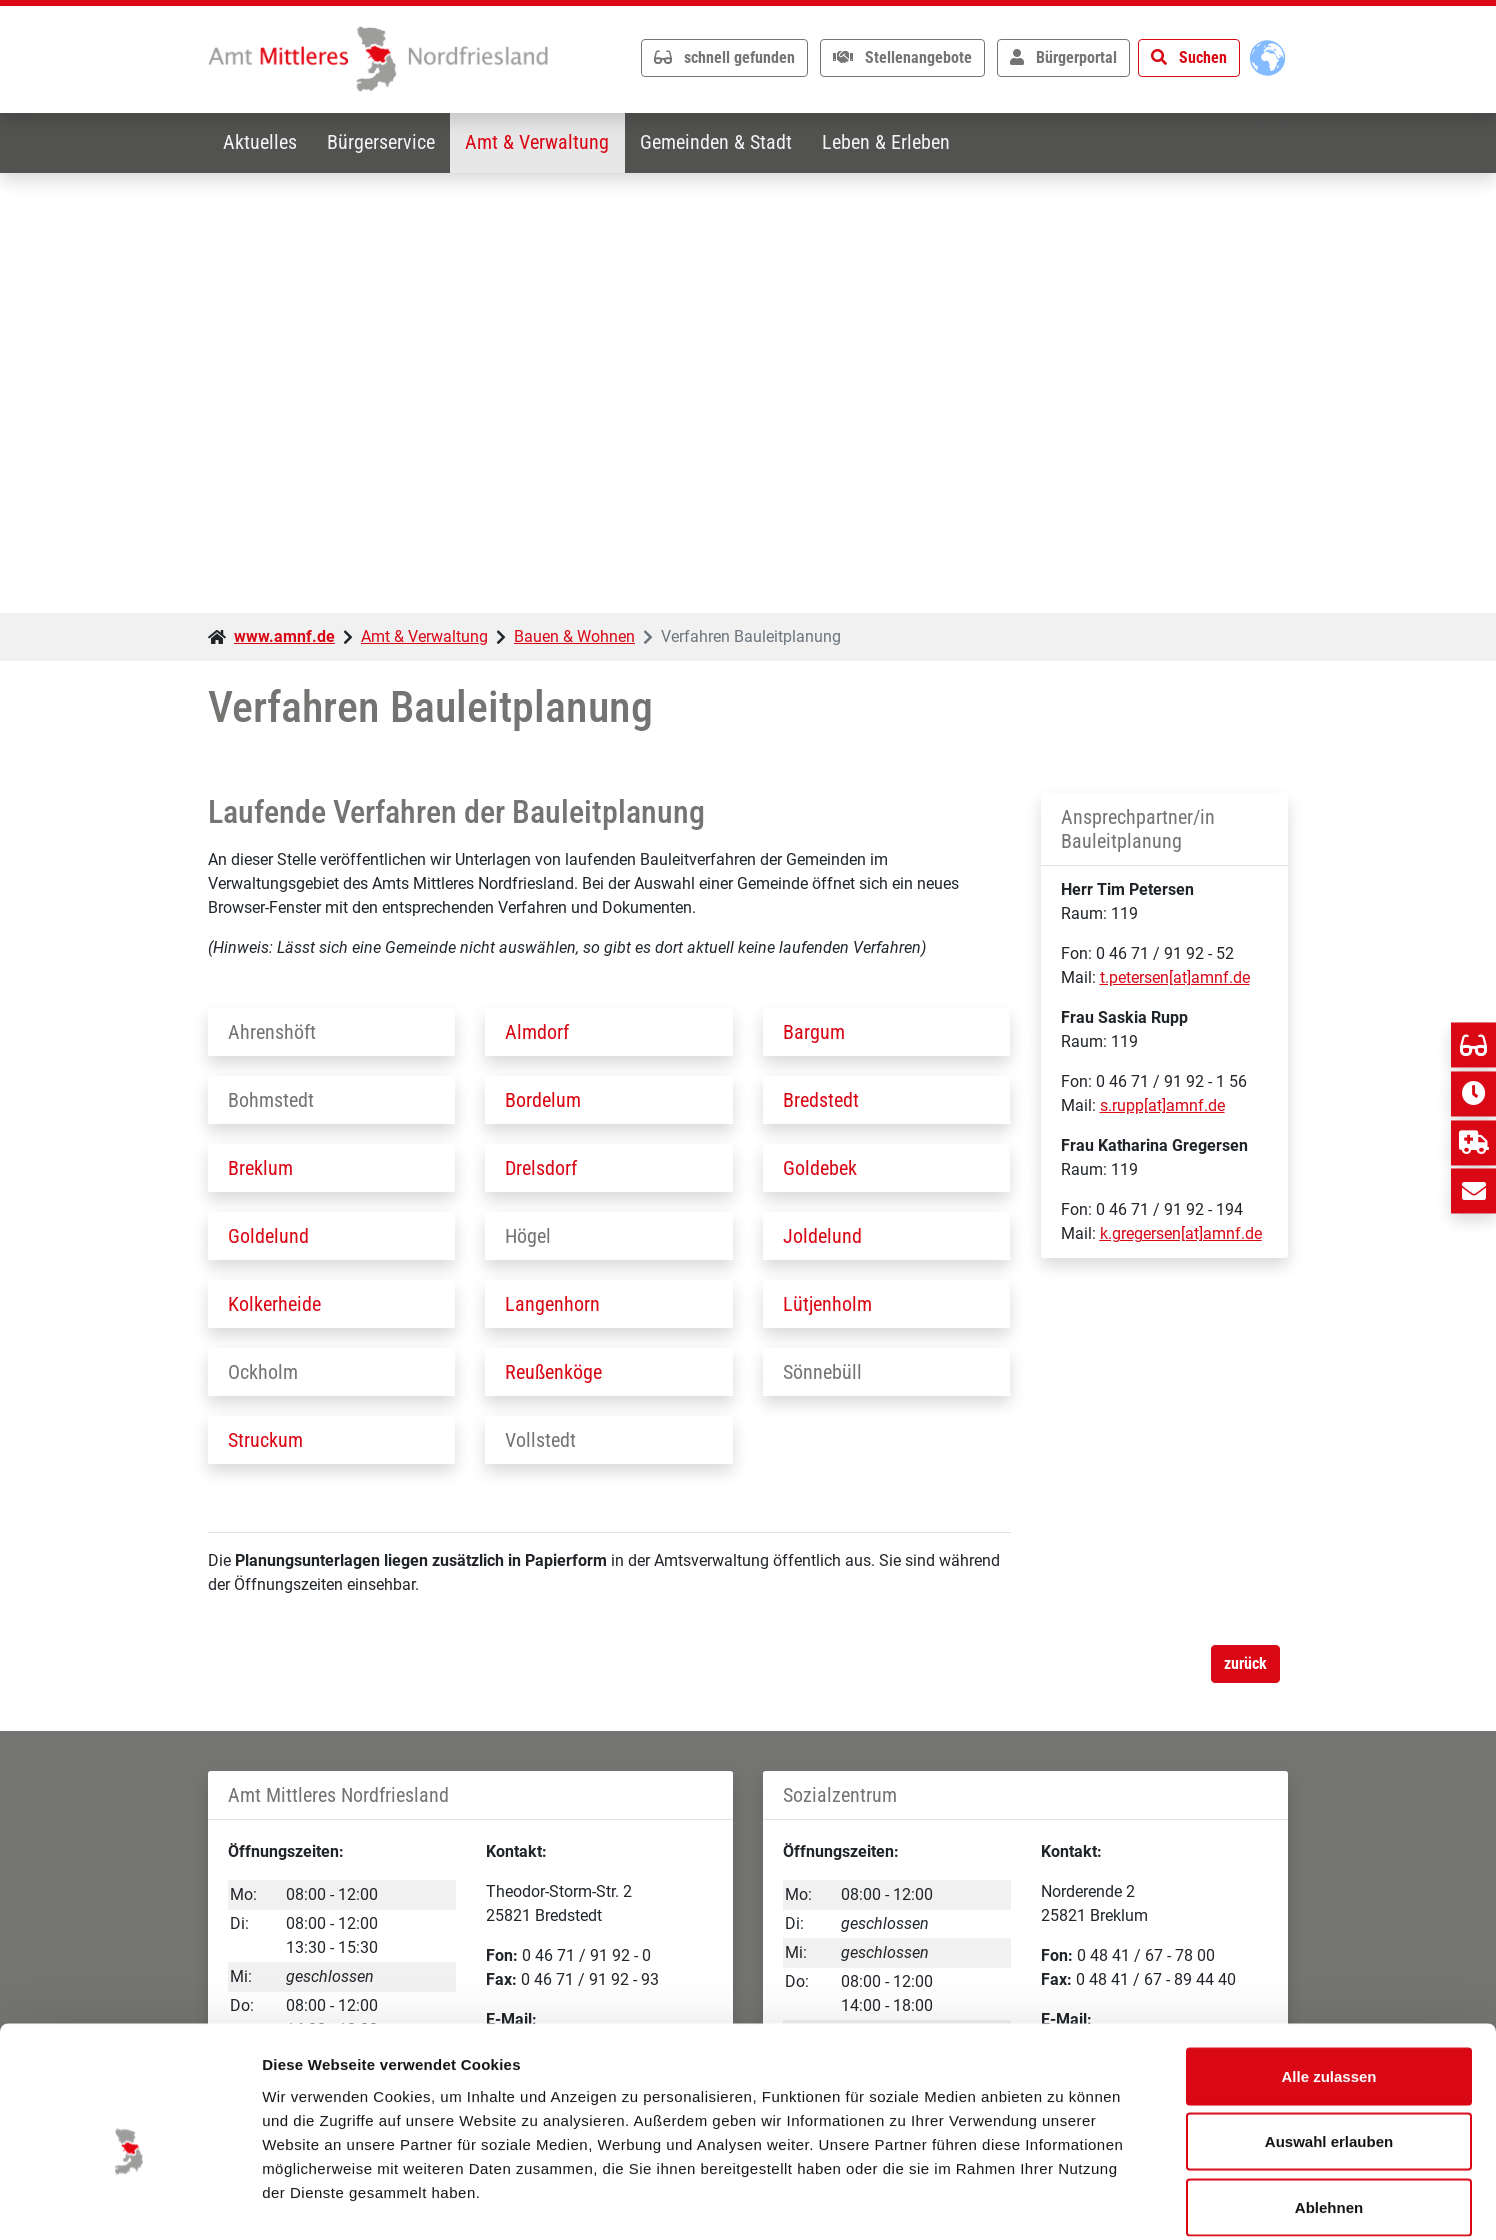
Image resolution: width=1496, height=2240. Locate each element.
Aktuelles (261, 143)
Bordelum (543, 1100)
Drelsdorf (541, 1168)
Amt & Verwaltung (542, 143)
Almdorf (537, 1032)
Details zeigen (1063, 2200)
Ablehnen (1329, 2108)
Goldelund (268, 1236)
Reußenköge (553, 1372)
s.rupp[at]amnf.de (1162, 1106)
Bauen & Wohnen (574, 636)
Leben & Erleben (894, 143)
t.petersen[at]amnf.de (1175, 978)
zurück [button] (1245, 1663)
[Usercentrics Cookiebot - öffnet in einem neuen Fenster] (129, 2201)
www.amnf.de (284, 636)
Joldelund (822, 1236)
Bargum (814, 1032)
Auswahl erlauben (1329, 2043)
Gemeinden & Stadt (722, 143)
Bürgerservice (384, 143)
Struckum (265, 1440)
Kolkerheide (274, 1304)
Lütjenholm (827, 1304)
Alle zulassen (1328, 1977)
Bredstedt (821, 1100)
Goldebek (820, 1168)
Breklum (260, 1168)
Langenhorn (552, 1304)
